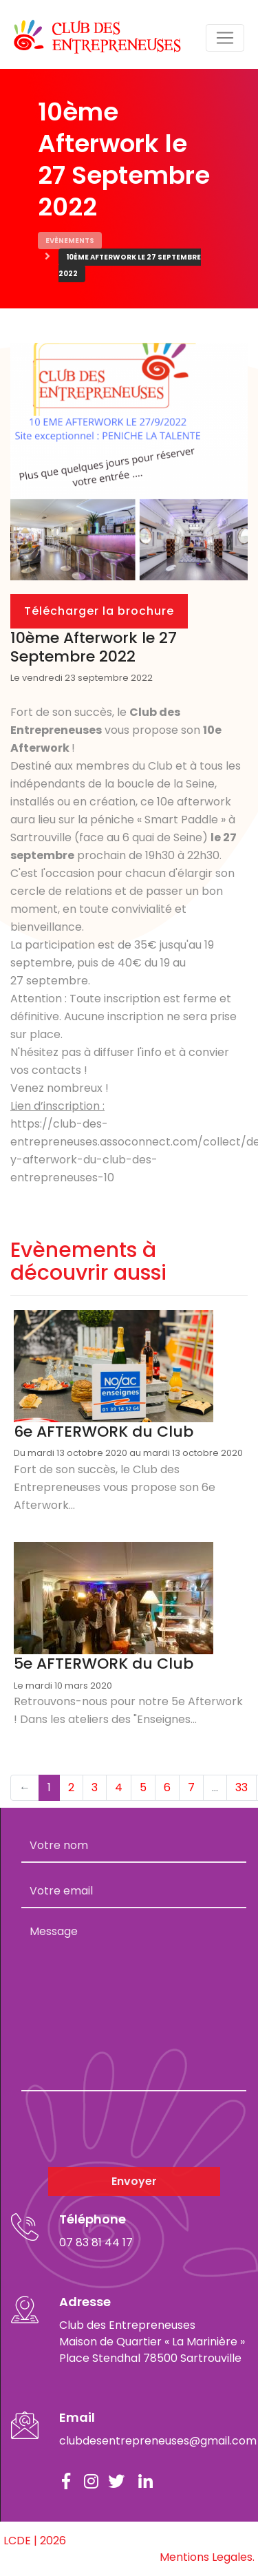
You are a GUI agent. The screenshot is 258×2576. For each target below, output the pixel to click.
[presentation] (125, 2129)
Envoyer (134, 2181)
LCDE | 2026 (34, 2540)
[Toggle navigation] (225, 38)
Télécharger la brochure (99, 611)
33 (241, 1787)
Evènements (69, 240)
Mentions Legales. (207, 2557)
